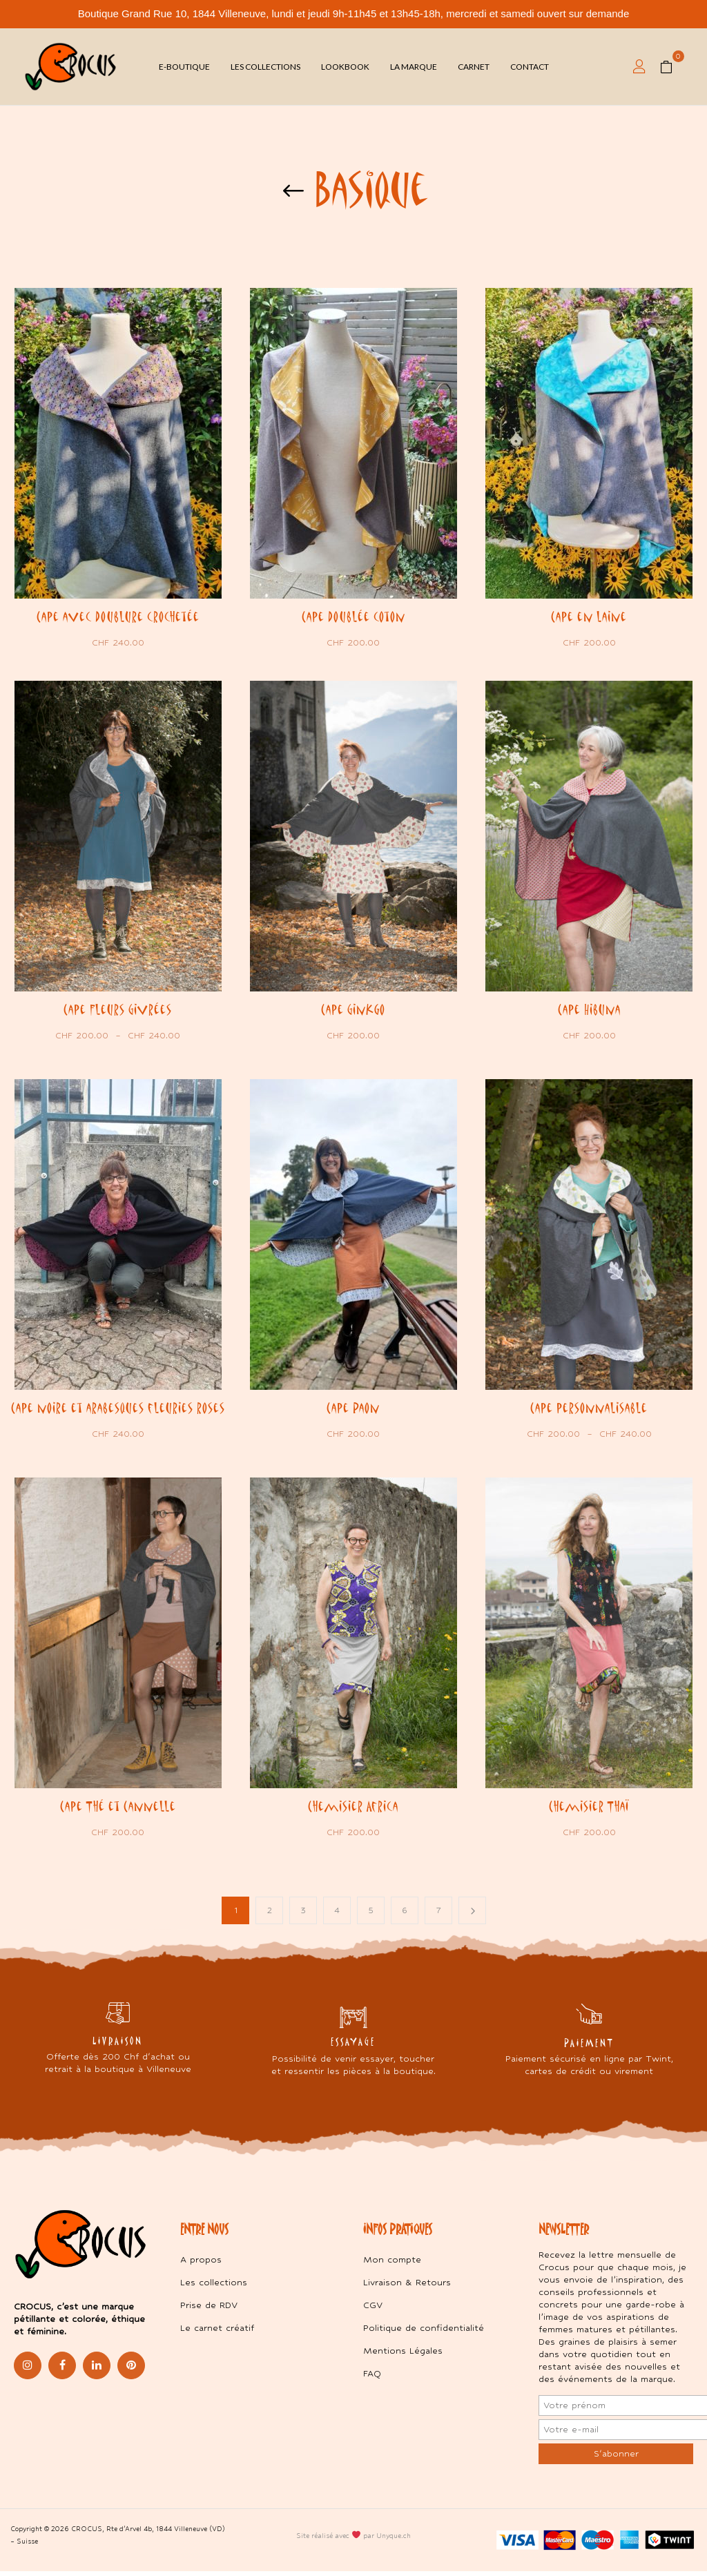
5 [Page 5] (371, 1915)
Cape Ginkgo (353, 1009)
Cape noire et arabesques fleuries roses (118, 1409)
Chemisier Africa (353, 1809)
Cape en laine (589, 616)
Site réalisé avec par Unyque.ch (353, 2540)
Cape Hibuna (589, 1009)
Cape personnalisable (589, 1409)
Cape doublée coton (353, 616)
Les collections (213, 2287)
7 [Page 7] (438, 1915)
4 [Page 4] (337, 1915)
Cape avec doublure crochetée (118, 616)
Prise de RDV (209, 2310)
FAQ (372, 2378)
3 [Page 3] (303, 1915)
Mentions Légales (403, 2355)
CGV (372, 2310)
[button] (671, 66)
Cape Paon (353, 1409)
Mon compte (392, 2264)
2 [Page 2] (269, 1915)
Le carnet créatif (217, 2332)
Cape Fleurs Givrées (118, 1009)
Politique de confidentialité (423, 2332)
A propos (201, 2264)
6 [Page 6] (404, 1915)
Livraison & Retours (407, 2287)
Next (472, 1915)
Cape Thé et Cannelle (118, 1809)
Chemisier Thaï (589, 1809)
